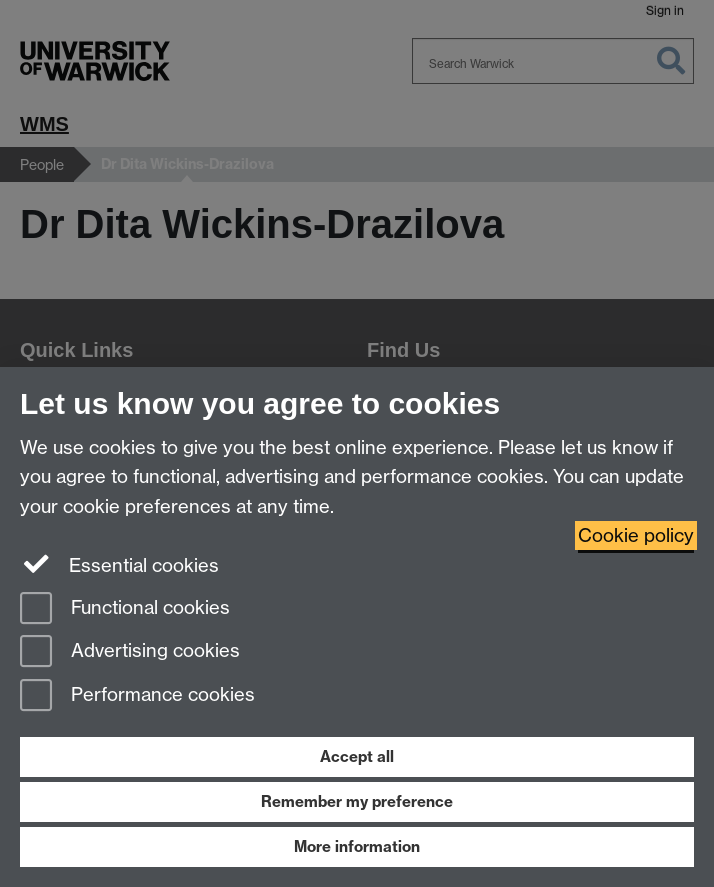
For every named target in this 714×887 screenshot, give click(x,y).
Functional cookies (125, 609)
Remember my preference (357, 801)
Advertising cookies (130, 652)
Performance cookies (137, 696)
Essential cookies (119, 564)
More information (357, 846)
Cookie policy (636, 535)
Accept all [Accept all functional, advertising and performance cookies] (357, 756)
